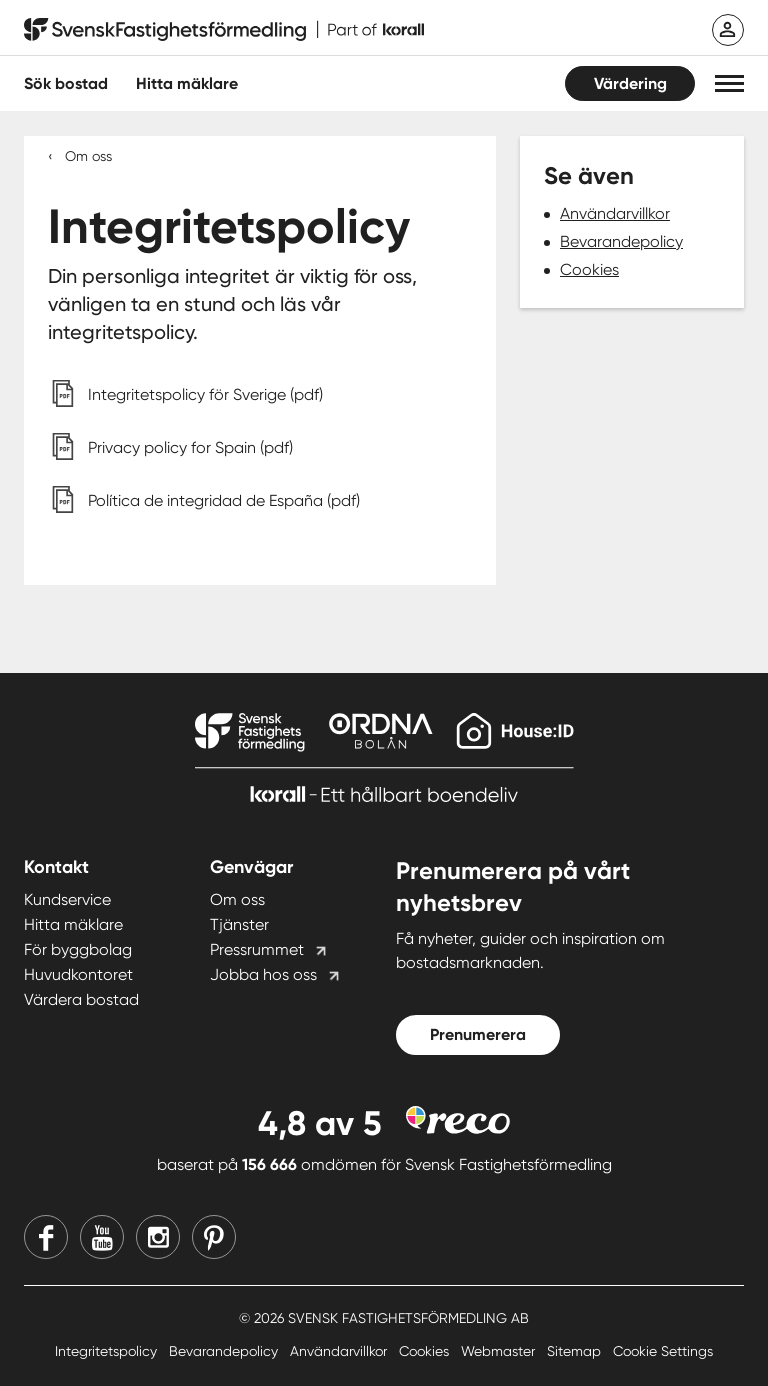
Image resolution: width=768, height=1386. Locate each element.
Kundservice (67, 899)
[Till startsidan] (224, 30)
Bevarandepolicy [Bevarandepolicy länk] (225, 1351)
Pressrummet (257, 949)
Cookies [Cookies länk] (426, 1351)
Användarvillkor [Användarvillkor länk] (340, 1351)
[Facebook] (46, 1237)
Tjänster (239, 924)
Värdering (630, 83)
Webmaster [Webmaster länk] (500, 1351)
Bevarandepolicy (621, 241)
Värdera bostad (81, 999)
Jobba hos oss (263, 974)
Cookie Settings (663, 1351)
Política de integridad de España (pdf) (224, 500)
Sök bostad (66, 83)
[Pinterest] (214, 1237)
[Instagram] (158, 1237)
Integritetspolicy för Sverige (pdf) (205, 394)
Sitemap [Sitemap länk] (576, 1351)
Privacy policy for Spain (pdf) (190, 447)
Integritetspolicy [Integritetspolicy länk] (108, 1351)
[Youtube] (102, 1237)
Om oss (88, 156)
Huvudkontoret (78, 974)
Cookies (589, 269)
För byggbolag (78, 949)
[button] (729, 83)
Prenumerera (478, 1034)
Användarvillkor (615, 213)
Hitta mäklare (73, 924)
